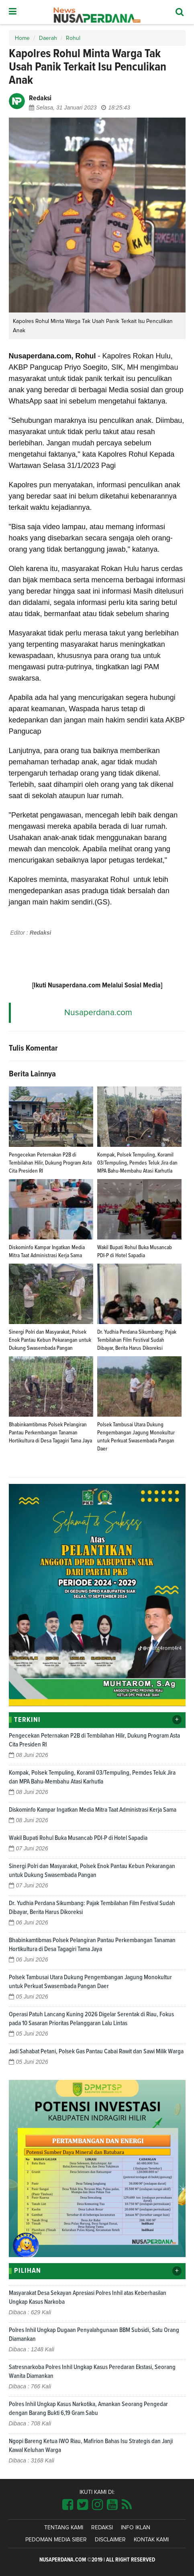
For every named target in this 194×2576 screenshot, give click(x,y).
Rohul (73, 38)
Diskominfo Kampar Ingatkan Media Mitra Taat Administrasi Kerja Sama (92, 1809)
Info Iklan (135, 2527)
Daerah (48, 38)
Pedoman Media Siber (56, 2540)
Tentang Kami (63, 2527)
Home (22, 38)
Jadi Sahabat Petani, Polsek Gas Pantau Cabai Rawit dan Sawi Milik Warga (96, 2051)
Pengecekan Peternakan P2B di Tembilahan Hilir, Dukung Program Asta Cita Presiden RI (50, 1163)
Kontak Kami (151, 2540)
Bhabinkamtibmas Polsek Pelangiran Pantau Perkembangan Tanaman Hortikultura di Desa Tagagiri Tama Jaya (50, 1433)
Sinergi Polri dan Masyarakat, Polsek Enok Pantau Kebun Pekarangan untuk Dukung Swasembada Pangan (50, 1340)
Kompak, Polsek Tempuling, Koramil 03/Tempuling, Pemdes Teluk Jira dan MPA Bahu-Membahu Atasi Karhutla (137, 1163)
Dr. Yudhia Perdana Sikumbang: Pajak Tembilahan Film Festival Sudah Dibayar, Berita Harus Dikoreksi (136, 1340)
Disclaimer (110, 2540)
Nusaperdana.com (98, 1012)
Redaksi (102, 2527)
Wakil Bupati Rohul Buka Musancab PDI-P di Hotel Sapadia (78, 1838)
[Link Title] (67, 2505)
